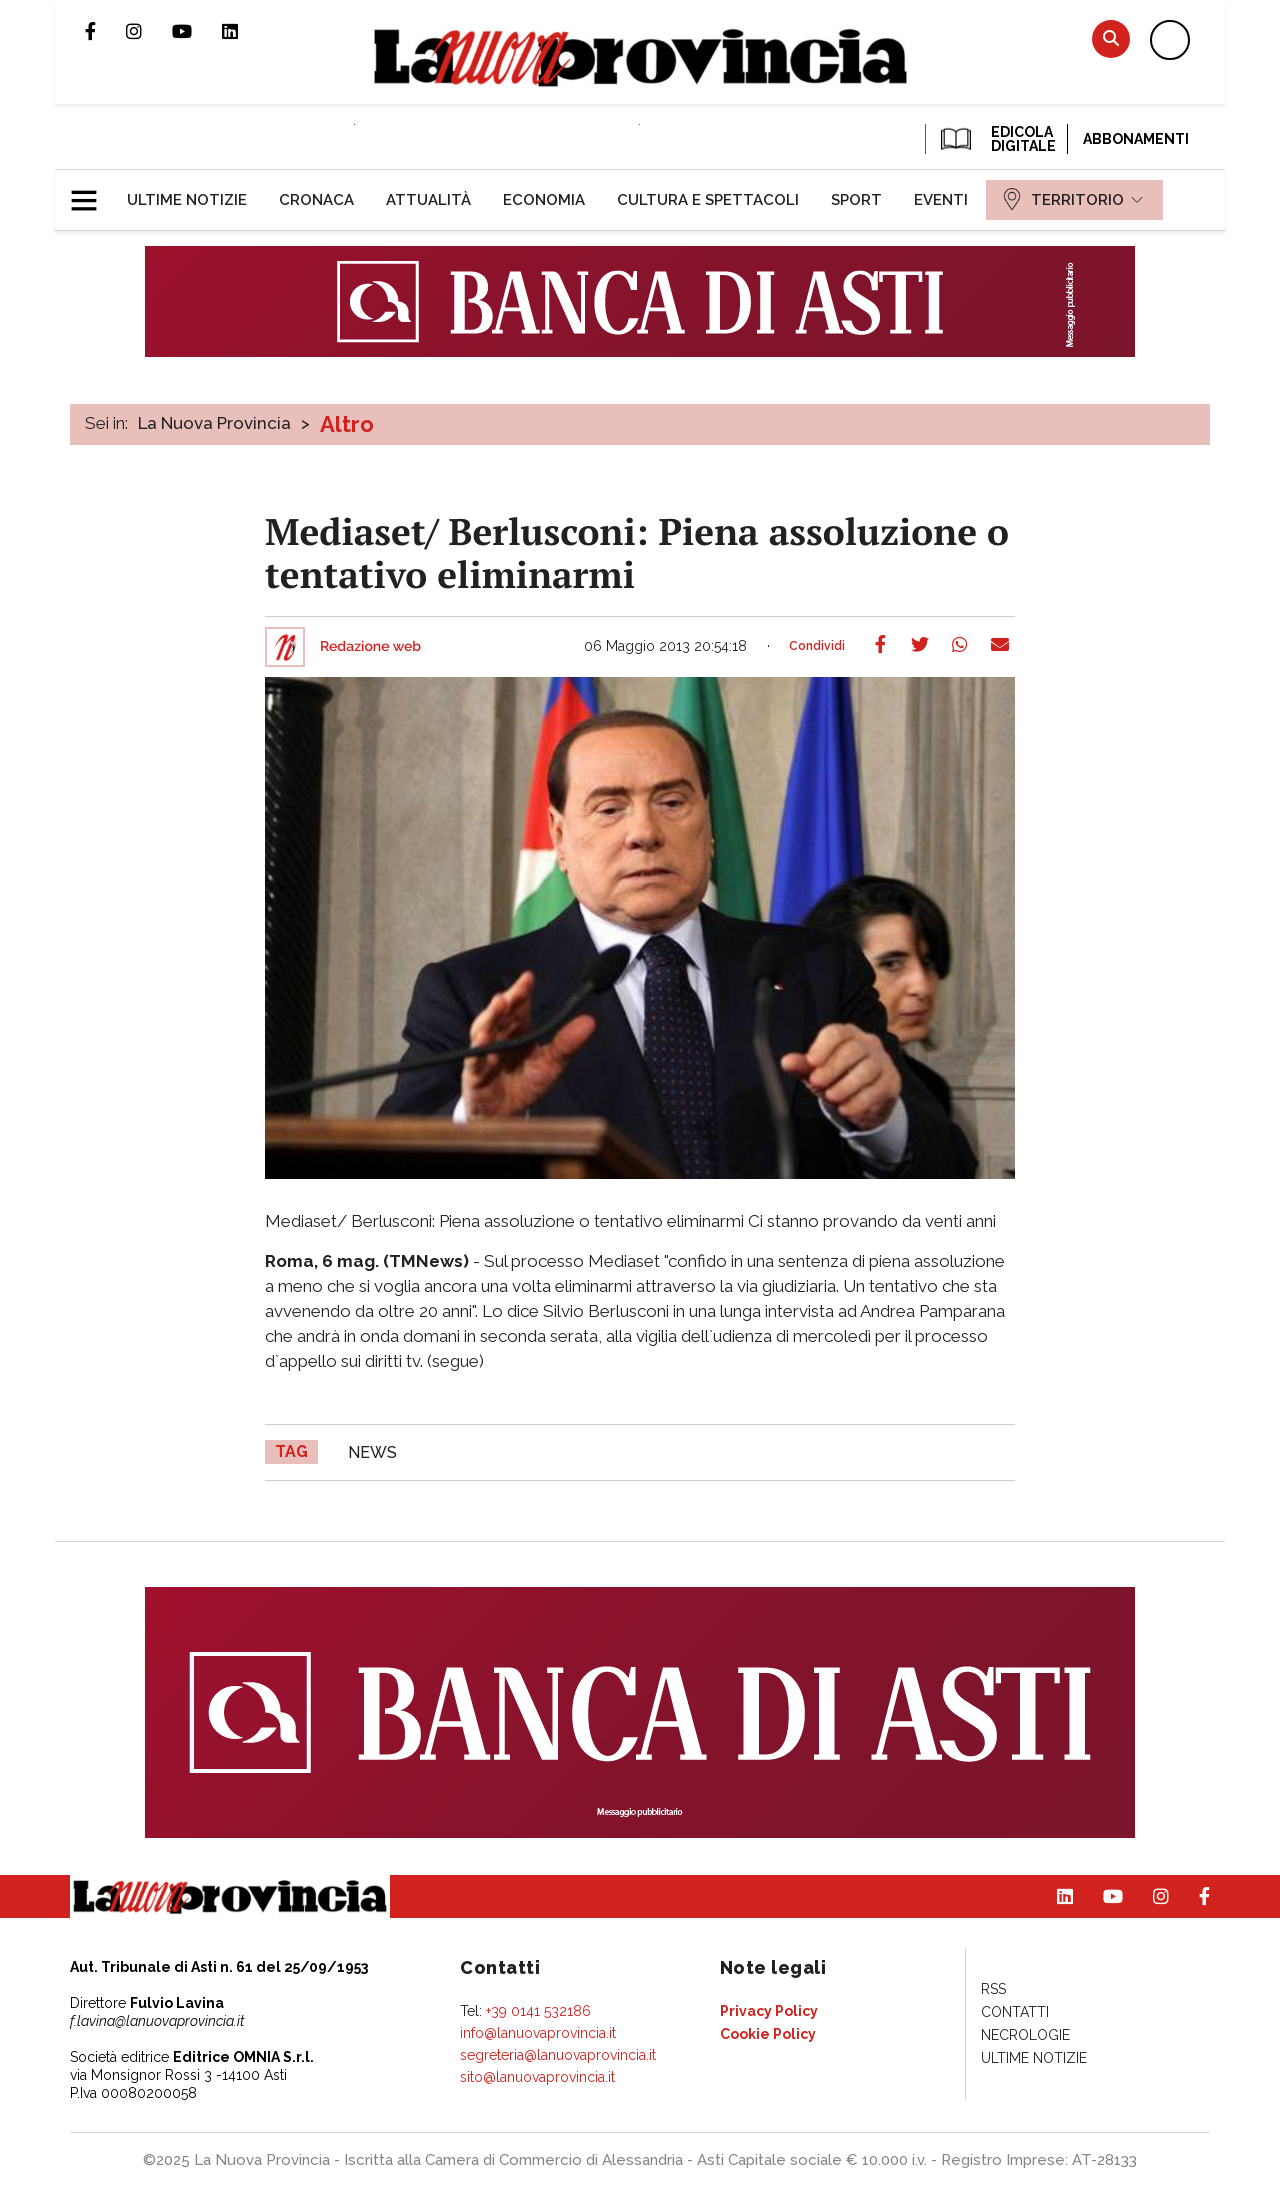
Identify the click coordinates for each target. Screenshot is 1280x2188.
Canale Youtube (197, 31)
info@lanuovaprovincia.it (538, 2033)
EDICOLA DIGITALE (996, 139)
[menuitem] (187, 200)
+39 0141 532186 (538, 2011)
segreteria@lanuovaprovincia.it (558, 2055)
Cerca (1111, 38)
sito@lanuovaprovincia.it (537, 2077)
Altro (347, 424)
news (372, 1452)
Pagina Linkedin (245, 31)
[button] (91, 192)
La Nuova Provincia (214, 423)
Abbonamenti (1136, 139)
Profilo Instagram (149, 31)
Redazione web (370, 647)
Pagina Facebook (105, 31)
